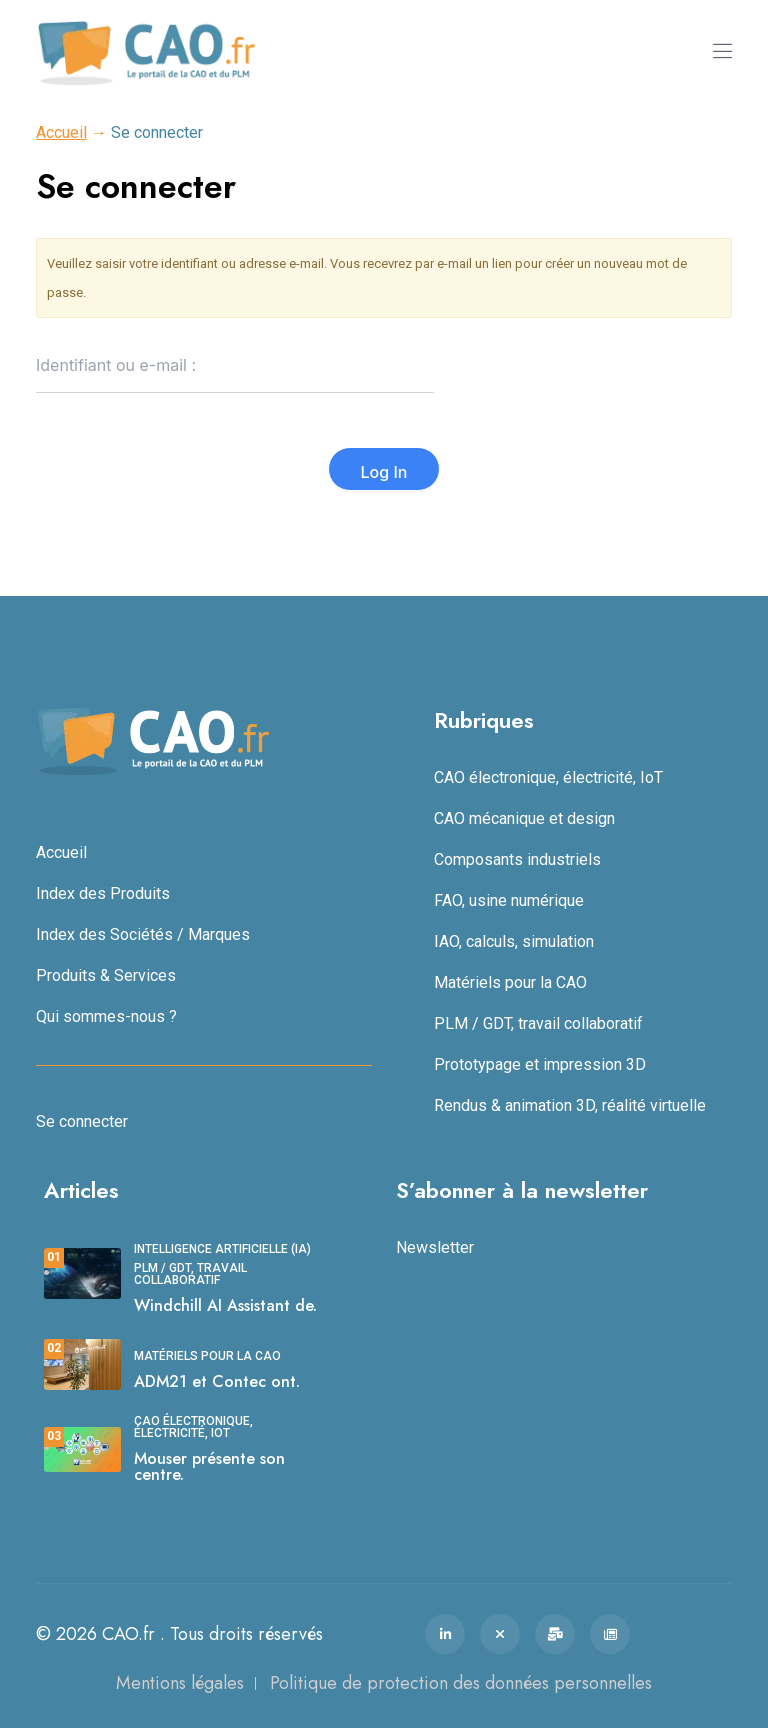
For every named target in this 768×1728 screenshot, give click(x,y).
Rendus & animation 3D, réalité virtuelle (570, 1105)
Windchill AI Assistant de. (225, 1305)
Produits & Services (106, 975)
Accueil (61, 132)
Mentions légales (180, 1683)
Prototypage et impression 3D (540, 1064)
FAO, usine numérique (509, 900)
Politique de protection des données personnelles (461, 1683)
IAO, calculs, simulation (514, 941)
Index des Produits (103, 893)
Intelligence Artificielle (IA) (222, 1249)
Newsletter (435, 1247)
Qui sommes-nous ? (106, 1016)
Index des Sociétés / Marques (143, 934)
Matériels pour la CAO (510, 982)
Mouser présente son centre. (209, 1466)
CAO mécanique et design (524, 818)
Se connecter (82, 1121)
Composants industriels (517, 859)
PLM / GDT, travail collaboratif (538, 1023)
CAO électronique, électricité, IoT (548, 777)
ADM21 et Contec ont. (217, 1381)
